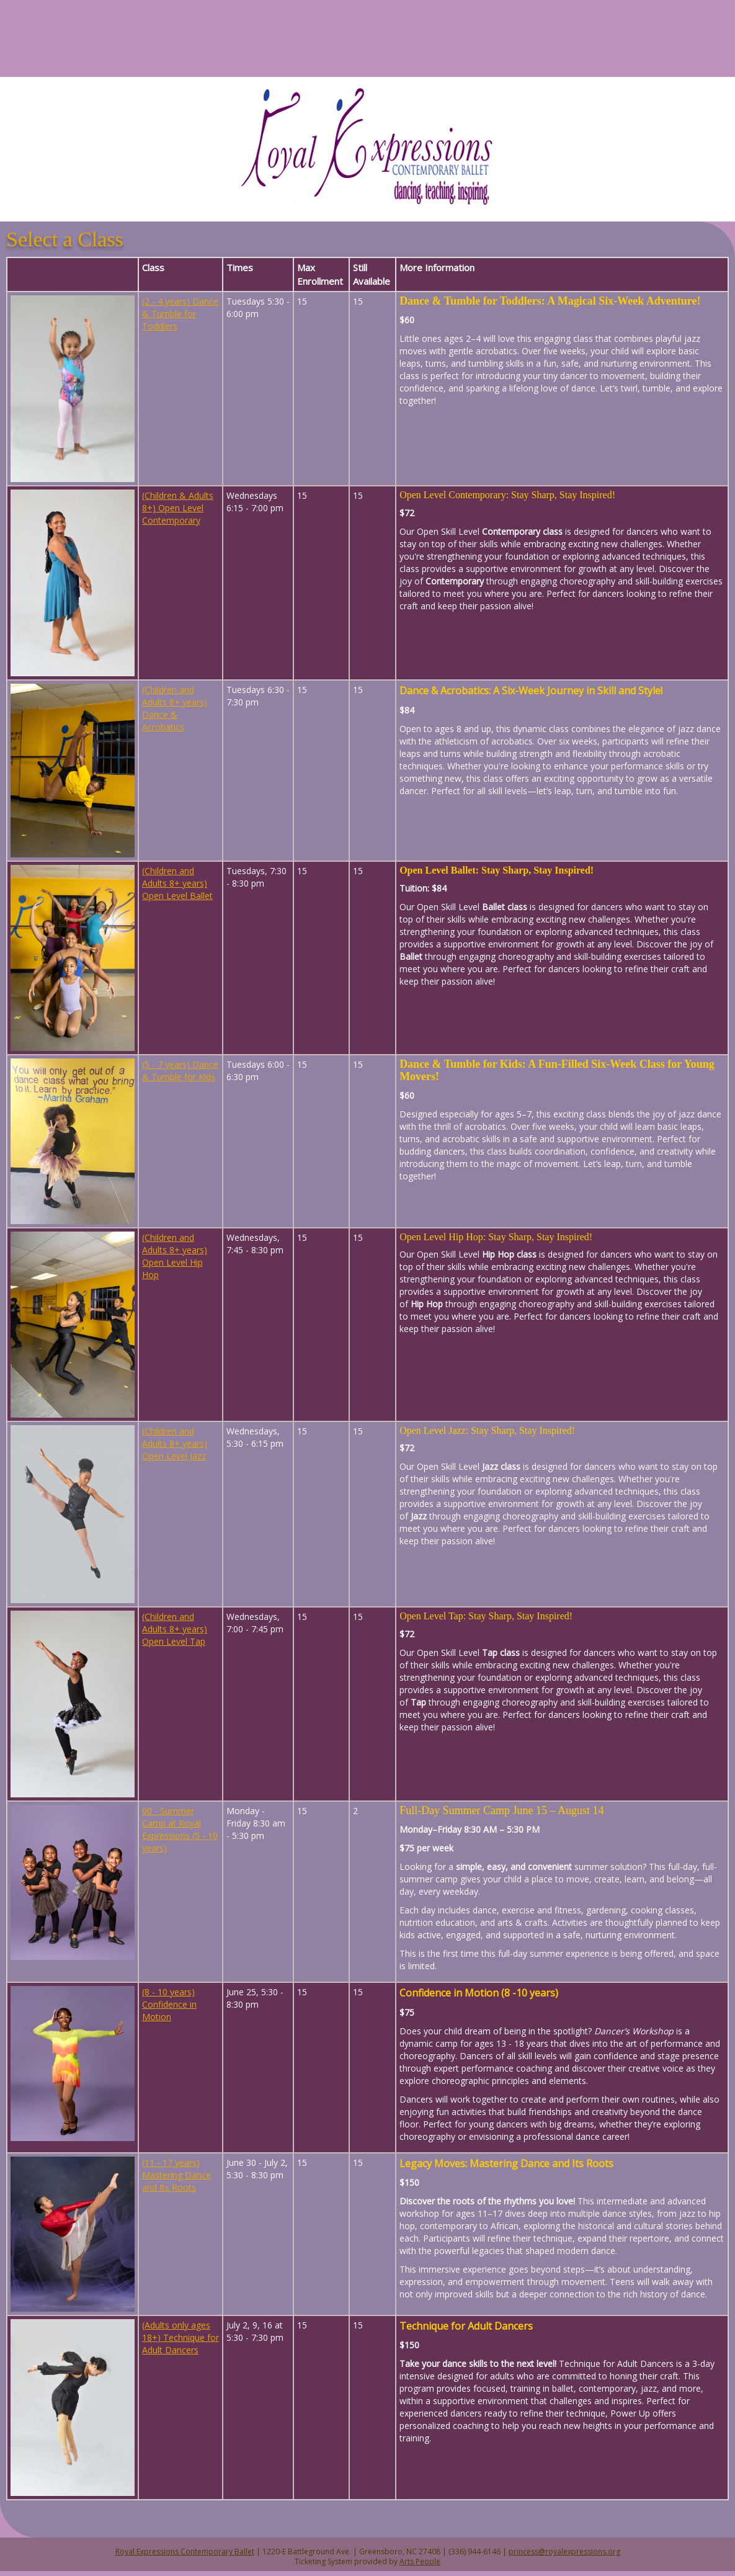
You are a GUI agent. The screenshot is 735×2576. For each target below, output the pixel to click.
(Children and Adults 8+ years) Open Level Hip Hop (174, 1256)
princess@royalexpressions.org (564, 2551)
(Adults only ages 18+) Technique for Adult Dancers (180, 2337)
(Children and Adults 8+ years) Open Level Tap (174, 1629)
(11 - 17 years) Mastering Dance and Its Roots (176, 2175)
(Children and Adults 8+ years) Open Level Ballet (177, 883)
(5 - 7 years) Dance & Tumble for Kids (180, 1070)
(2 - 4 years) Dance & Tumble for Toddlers (180, 313)
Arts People (419, 2561)
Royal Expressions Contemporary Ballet (184, 2551)
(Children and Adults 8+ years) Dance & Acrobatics (174, 708)
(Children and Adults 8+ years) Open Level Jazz (174, 1443)
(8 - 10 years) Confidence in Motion (169, 2004)
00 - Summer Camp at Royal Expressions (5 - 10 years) (180, 1829)
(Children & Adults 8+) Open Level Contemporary (177, 508)
